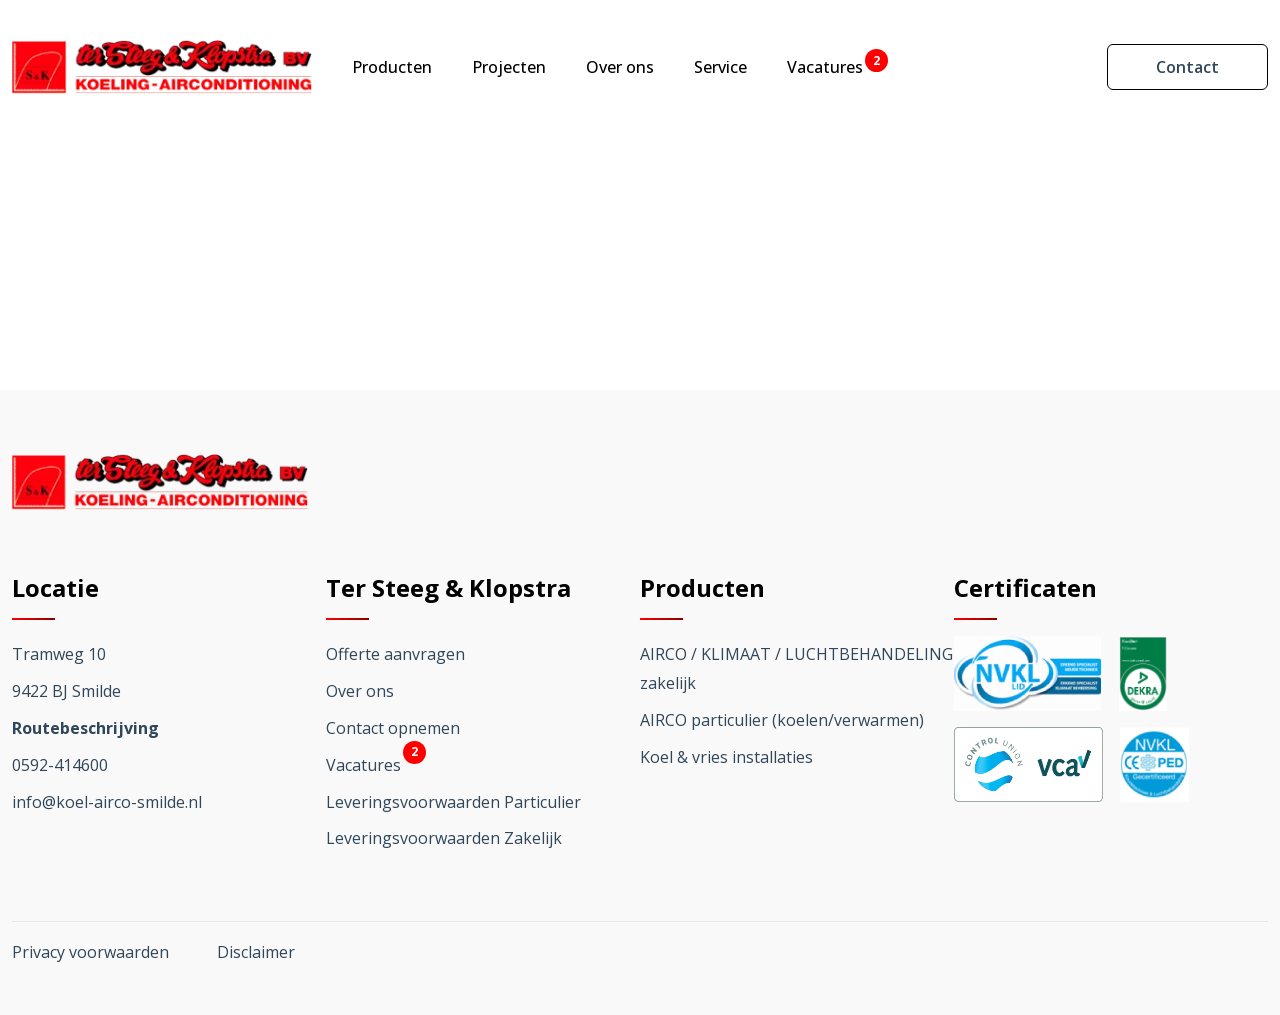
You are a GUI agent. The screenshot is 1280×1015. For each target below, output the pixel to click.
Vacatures (825, 66)
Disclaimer (256, 952)
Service (720, 67)
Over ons (620, 67)
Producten (392, 67)
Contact (1187, 67)
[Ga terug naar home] (162, 67)
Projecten (509, 67)
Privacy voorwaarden (90, 952)
